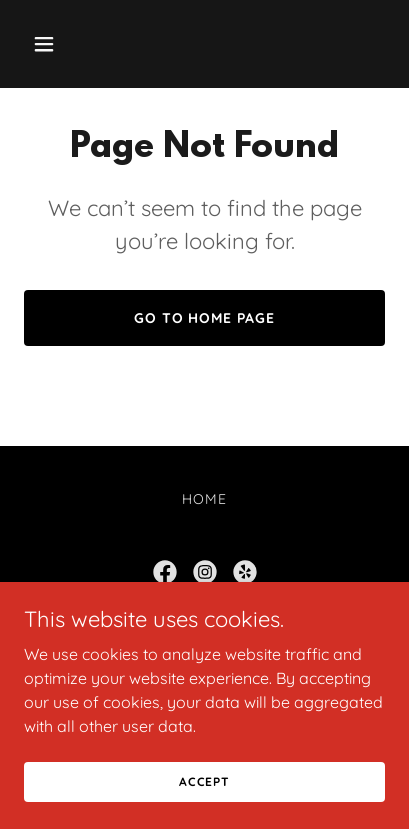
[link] (165, 572)
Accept (204, 781)
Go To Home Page (205, 318)
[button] (51, 44)
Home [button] (204, 499)
